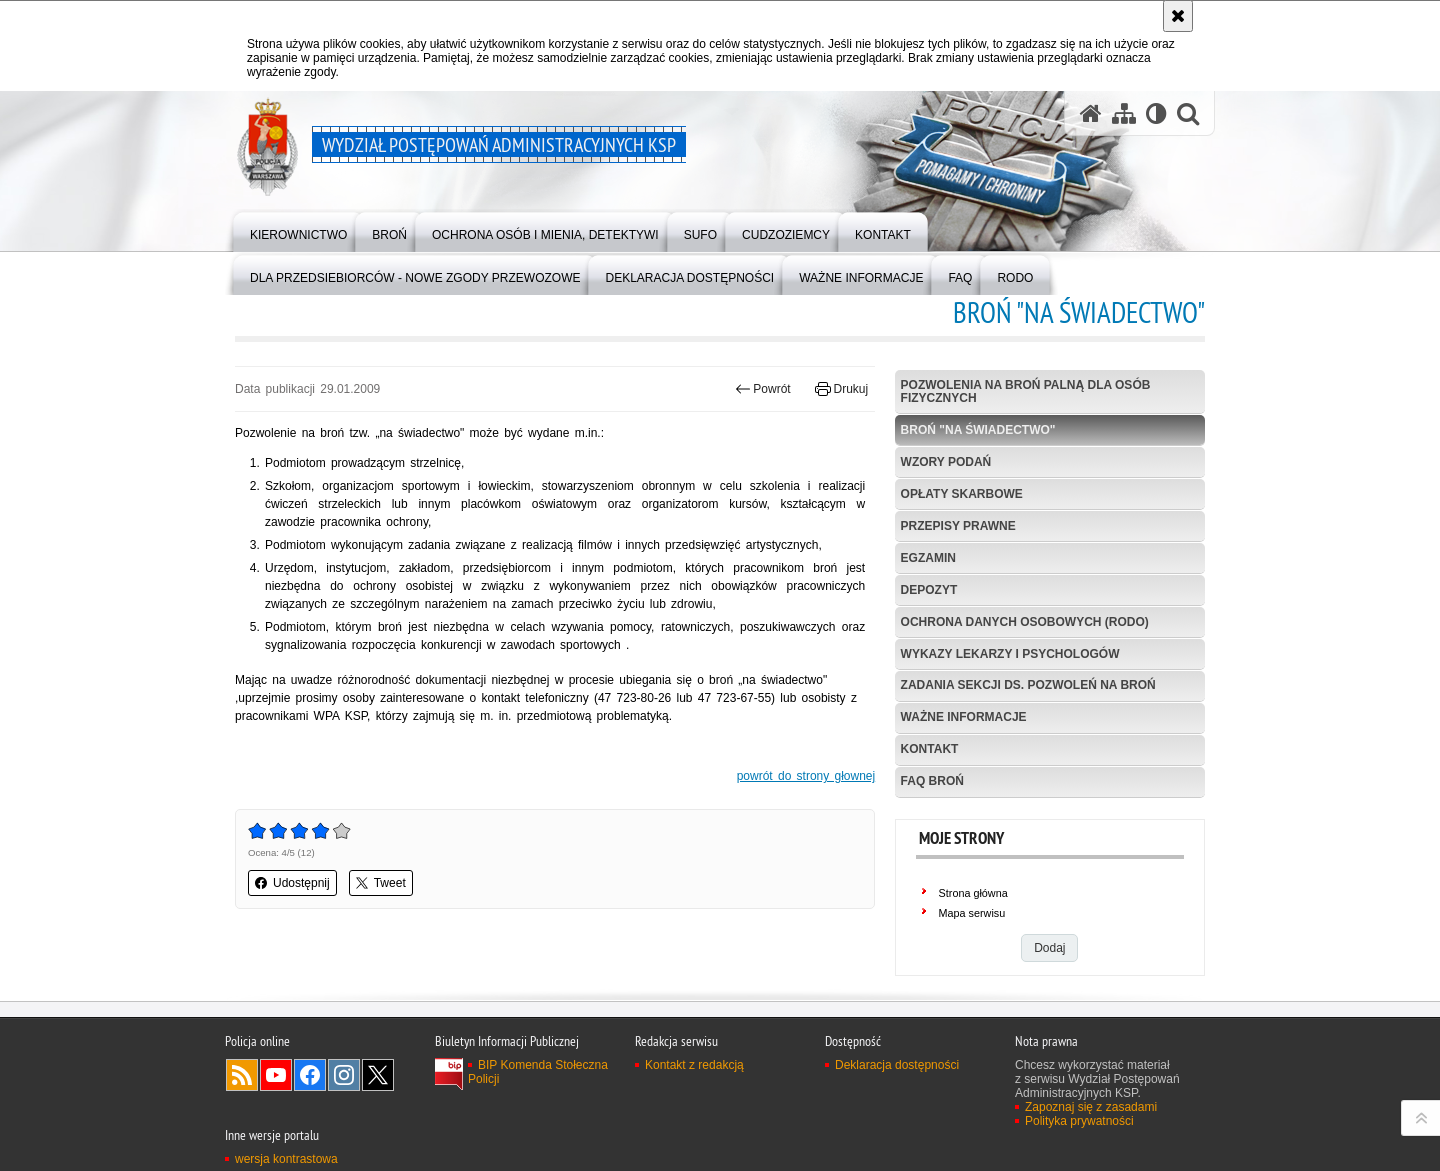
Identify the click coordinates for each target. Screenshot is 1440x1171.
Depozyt (929, 590)
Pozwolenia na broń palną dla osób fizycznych (1026, 391)
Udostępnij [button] (292, 883)
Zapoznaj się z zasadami (1091, 1107)
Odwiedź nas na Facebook (310, 1075)
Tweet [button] (381, 883)
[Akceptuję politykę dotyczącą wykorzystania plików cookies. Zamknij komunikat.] (1178, 16)
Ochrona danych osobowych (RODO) (1025, 622)
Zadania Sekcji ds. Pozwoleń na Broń (1028, 685)
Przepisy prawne (958, 526)
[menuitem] (298, 230)
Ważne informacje (964, 717)
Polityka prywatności (1079, 1121)
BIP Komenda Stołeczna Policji (538, 1072)
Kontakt (930, 749)
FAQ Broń (932, 781)
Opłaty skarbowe (962, 494)
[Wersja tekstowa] (1156, 113)
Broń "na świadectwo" (978, 430)
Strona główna (973, 893)
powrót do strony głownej (806, 776)
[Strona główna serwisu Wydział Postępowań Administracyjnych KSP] (1091, 113)
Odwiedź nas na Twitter (378, 1075)
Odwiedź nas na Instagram (344, 1075)
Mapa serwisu (972, 913)
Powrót (763, 389)
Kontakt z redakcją (694, 1065)
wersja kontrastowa (286, 1159)
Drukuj (841, 389)
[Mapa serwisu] (1124, 113)
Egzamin (928, 558)
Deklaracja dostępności (897, 1065)
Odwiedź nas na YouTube (276, 1075)
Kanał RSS (242, 1075)
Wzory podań (946, 462)
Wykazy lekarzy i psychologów (1010, 654)
